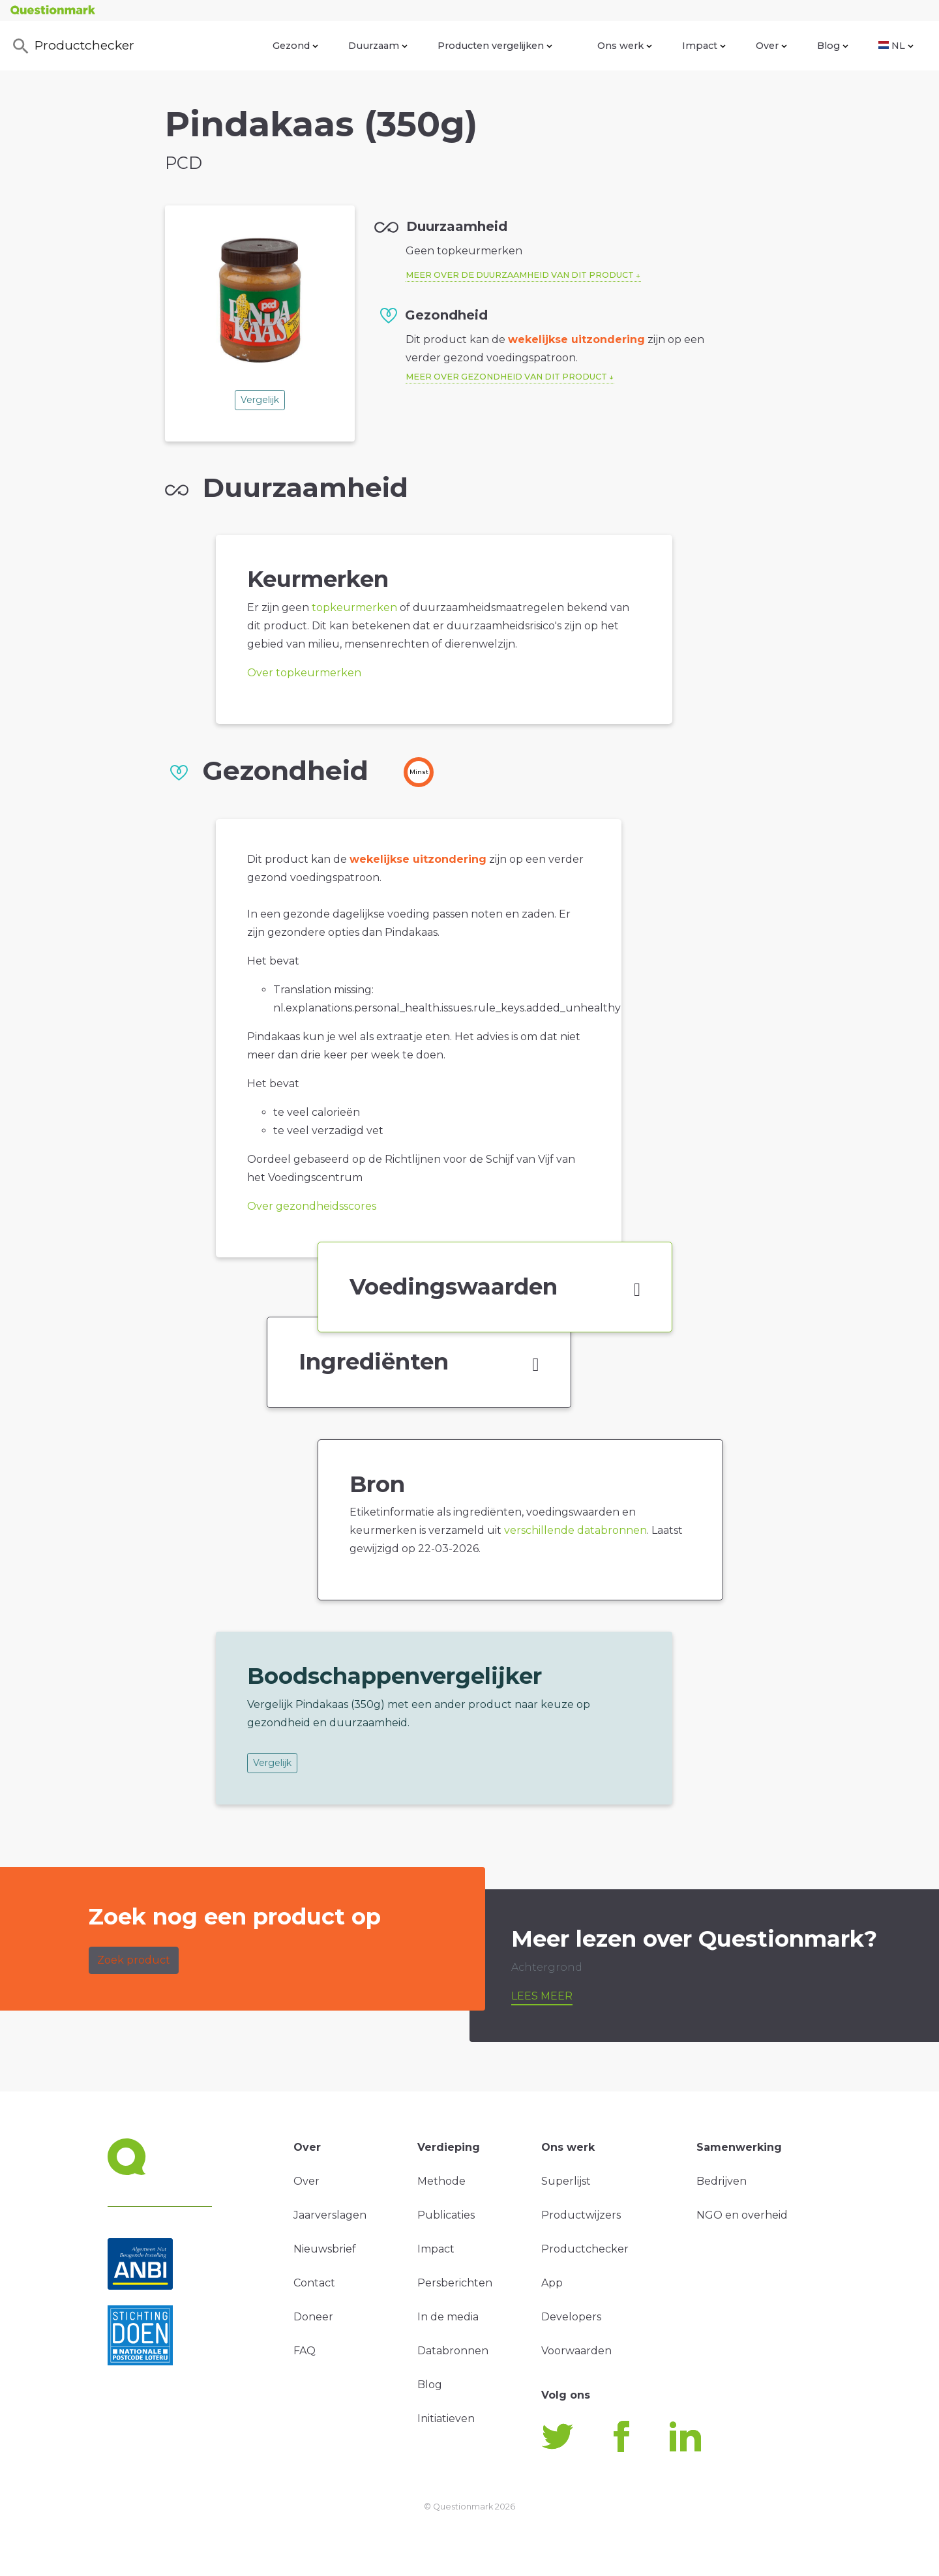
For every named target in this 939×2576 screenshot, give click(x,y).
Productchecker (72, 46)
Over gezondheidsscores (311, 1206)
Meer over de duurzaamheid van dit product (520, 275)
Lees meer (542, 1996)
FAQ (304, 2350)
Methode (441, 2181)
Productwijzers (581, 2215)
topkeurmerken (354, 607)
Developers (571, 2317)
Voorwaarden (576, 2350)
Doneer (313, 2317)
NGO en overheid (742, 2215)
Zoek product (133, 1960)
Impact (704, 46)
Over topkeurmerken (304, 672)
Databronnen (452, 2350)
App (552, 2283)
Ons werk (624, 46)
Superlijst (566, 2181)
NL (896, 46)
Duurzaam (378, 46)
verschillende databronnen (575, 1530)
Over (771, 46)
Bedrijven (721, 2181)
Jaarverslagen (329, 2215)
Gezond (295, 46)
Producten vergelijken (495, 46)
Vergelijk (260, 400)
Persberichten (454, 2283)
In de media (448, 2317)
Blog (832, 46)
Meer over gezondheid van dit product (506, 377)
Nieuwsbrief (324, 2249)
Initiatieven (446, 2418)
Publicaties (446, 2215)
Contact (314, 2283)
